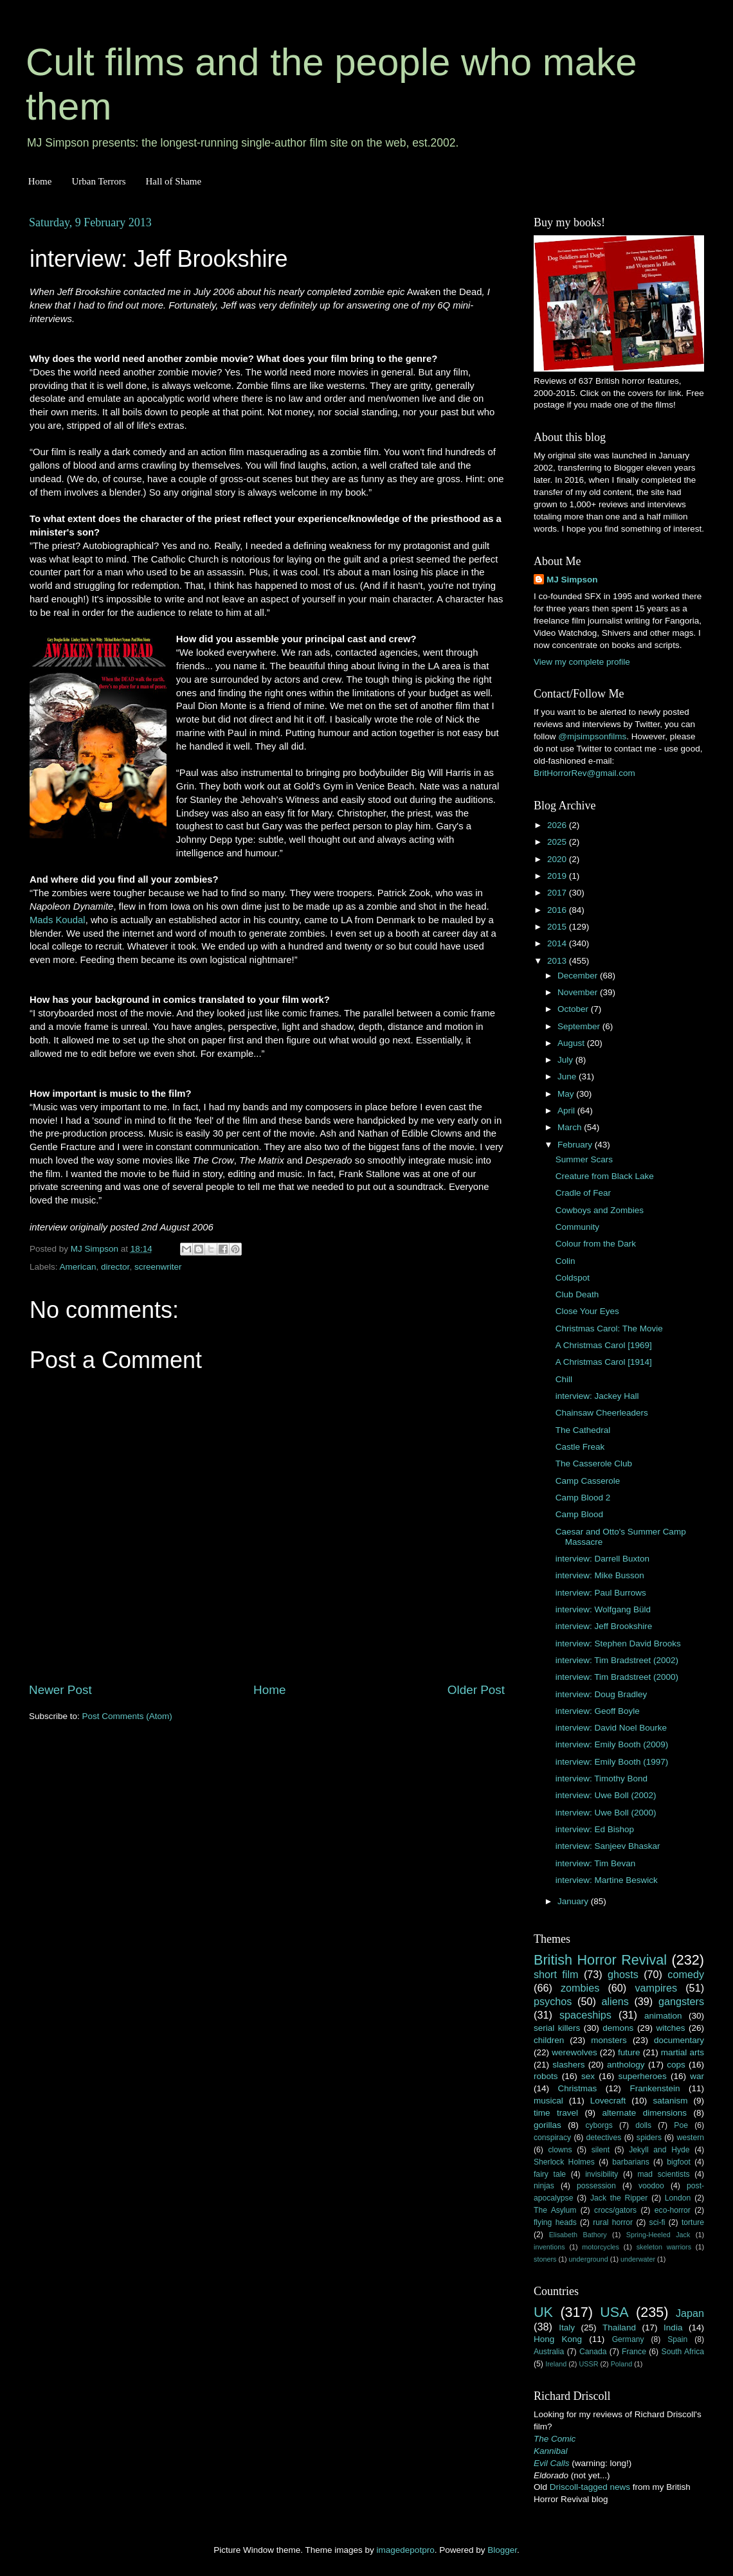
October (574, 1009)
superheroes (643, 2076)
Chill (564, 1379)
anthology (626, 2064)
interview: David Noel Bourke (611, 1728)
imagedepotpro (406, 2550)
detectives (604, 2137)
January (574, 1901)
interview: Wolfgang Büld (603, 1609)
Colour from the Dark (596, 1243)
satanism (670, 2100)
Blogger (502, 2550)
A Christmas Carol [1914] (604, 1362)
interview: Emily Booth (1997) (612, 1762)
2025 (558, 842)
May (566, 1094)
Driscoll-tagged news (590, 2487)
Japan (690, 2313)
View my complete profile (582, 662)
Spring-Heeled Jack (658, 2234)
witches (670, 2028)
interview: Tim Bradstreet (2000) (617, 1677)
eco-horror (673, 2210)
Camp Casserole (588, 1481)
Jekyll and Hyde (659, 2149)
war (697, 2076)
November (578, 992)
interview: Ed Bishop (595, 1829)
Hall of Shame (173, 181)
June (568, 1076)
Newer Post (60, 1690)
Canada (593, 2351)
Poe (681, 2125)
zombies (580, 1988)
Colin (565, 1261)
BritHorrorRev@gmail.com (584, 773)
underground (588, 2259)
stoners (545, 2259)
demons (617, 2028)
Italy (567, 2327)
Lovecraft (608, 2100)
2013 (558, 961)
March (570, 1127)
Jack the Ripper (618, 2197)
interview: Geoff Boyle (598, 1711)
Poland (622, 2364)
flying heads (555, 2222)
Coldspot (573, 1278)
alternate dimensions (644, 2113)
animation (663, 2016)
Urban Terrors (98, 181)
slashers (568, 2064)
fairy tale (550, 2174)
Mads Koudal (58, 920)
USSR (588, 2364)
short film (556, 1974)
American (78, 1267)
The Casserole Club (594, 1463)
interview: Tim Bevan (596, 1863)
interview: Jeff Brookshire (604, 1626)
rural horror (613, 2222)
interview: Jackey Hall (597, 1396)
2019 (558, 876)
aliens (615, 2001)
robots (546, 2076)
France (634, 2351)
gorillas (547, 2125)
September (579, 1026)
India (673, 2327)
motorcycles (600, 2247)
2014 (558, 943)
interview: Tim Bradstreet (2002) (617, 1660)
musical (548, 2100)
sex (588, 2076)
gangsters (681, 2001)
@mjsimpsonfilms (592, 736)
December (578, 975)
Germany (628, 2339)
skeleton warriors (664, 2247)
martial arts (682, 2052)
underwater (637, 2259)
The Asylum (555, 2210)
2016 (558, 910)
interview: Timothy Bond (601, 1778)
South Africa (683, 2351)
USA (614, 2312)
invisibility (601, 2174)
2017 (558, 892)
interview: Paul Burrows (601, 1593)
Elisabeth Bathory (578, 2234)
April (567, 1110)
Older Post (476, 1690)
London (678, 2197)
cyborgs (599, 2125)
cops (676, 2064)
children (549, 2040)
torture (693, 2222)
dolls (643, 2125)
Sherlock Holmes (564, 2161)
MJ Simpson (572, 579)
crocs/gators (615, 2210)
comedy (685, 1974)
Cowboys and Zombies (600, 1210)
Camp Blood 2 (583, 1497)
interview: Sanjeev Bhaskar (608, 1846)
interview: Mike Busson (600, 1575)
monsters (609, 2040)
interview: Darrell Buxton (602, 1558)
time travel (556, 2113)
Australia (549, 2351)
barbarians (630, 2161)
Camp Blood (579, 1514)
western (691, 2137)
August (572, 1043)
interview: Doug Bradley (601, 1694)
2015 (558, 927)
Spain (677, 2339)
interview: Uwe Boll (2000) (606, 1812)
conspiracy (552, 2137)
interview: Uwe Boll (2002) (606, 1795)
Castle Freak (580, 1447)
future (629, 2052)
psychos (553, 2001)
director (115, 1267)
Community (577, 1227)
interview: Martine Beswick (607, 1880)
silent (601, 2149)
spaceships (585, 2015)
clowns (560, 2149)
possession (596, 2185)
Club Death (577, 1294)
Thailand (619, 2327)
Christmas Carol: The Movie (609, 1328)
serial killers (557, 2028)
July (566, 1060)
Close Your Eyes (587, 1311)
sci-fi (657, 2222)
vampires (656, 1988)
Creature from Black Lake (605, 1176)
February (576, 1144)
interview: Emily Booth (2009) (612, 1744)
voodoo (651, 2185)
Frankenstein (654, 2088)
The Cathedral (583, 1430)
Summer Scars (584, 1159)
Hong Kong (558, 2339)
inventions (549, 2247)
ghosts (623, 1974)
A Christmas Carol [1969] (604, 1345)
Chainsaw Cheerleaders (602, 1413)
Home (40, 181)
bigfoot (678, 2161)
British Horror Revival (600, 1960)
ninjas (544, 2185)
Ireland (555, 2364)
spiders (649, 2137)
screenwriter (158, 1267)
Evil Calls (552, 2463)
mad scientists (663, 2174)
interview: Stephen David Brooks (618, 1643)
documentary (679, 2040)
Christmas (577, 2088)
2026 (558, 825)
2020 (558, 859)
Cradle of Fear (583, 1193)
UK (543, 2312)
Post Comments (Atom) (127, 1716)
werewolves (574, 2052)
